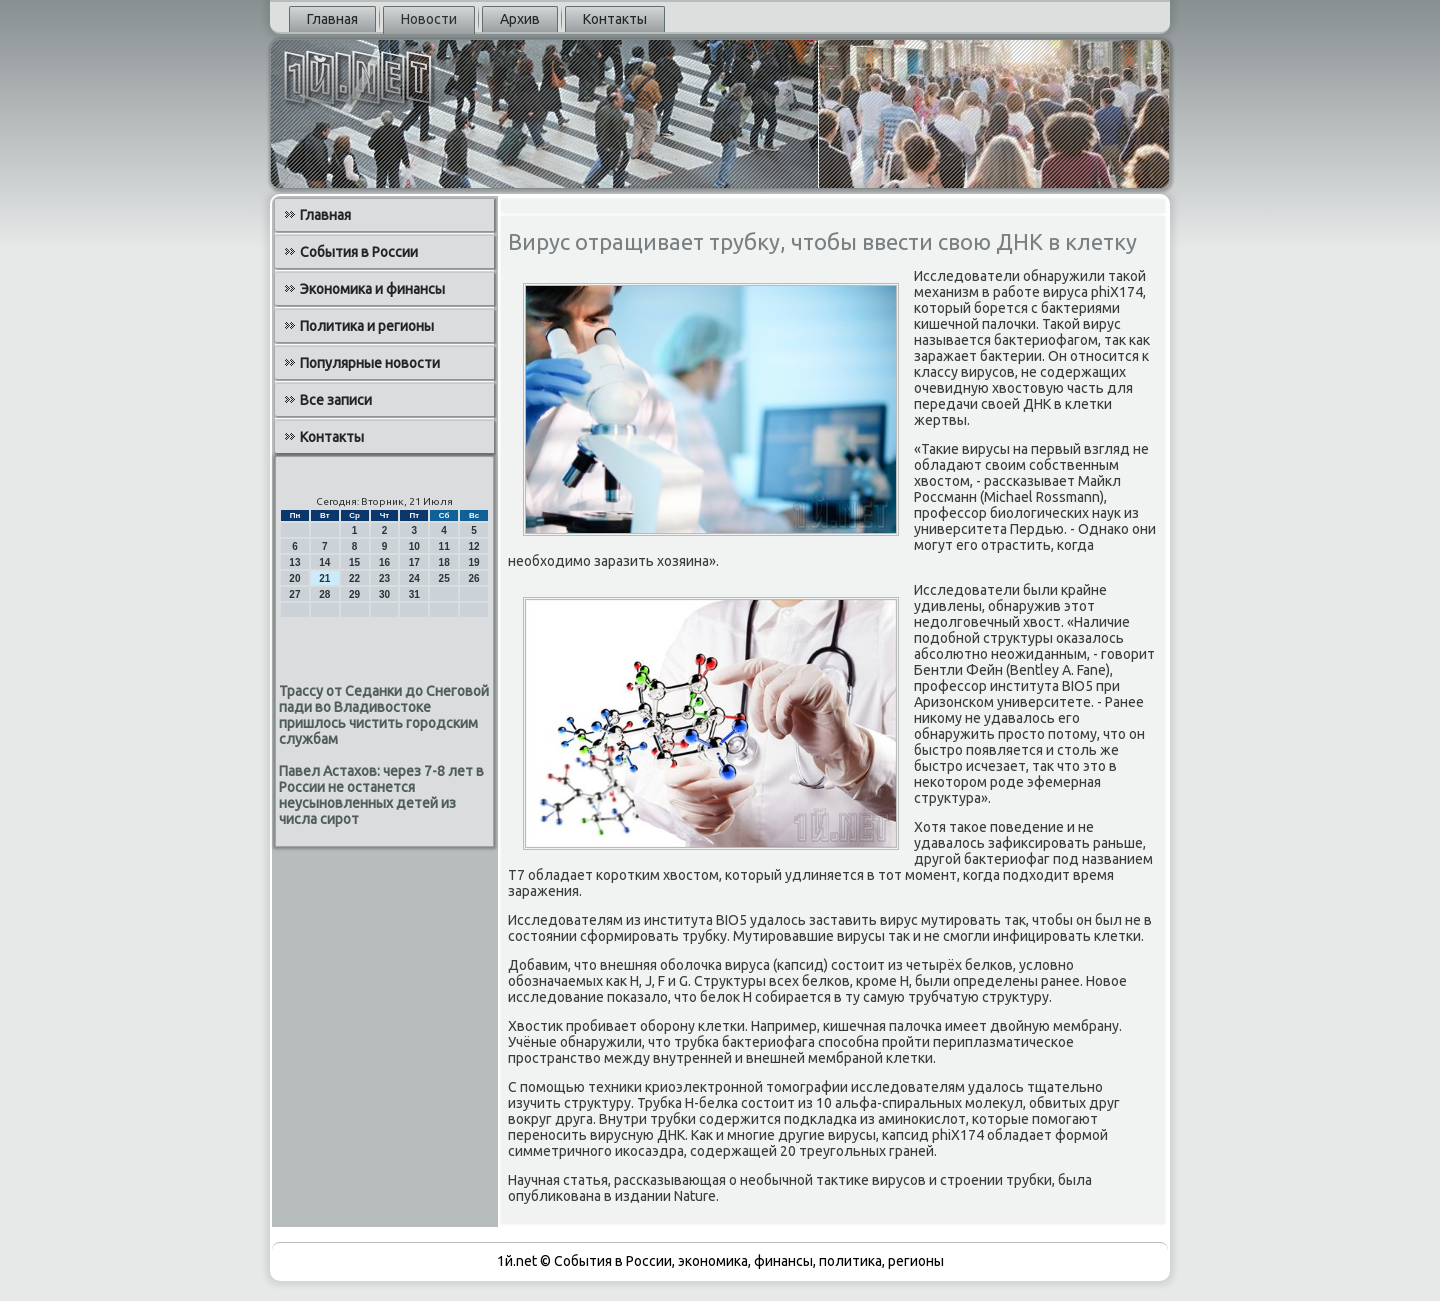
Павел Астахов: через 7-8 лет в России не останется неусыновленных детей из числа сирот (381, 795)
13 (294, 562)
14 (324, 562)
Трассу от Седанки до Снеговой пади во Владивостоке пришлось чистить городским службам (384, 715)
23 (384, 578)
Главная (332, 19)
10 (414, 546)
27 (294, 594)
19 (473, 562)
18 (444, 562)
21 (324, 578)
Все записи (336, 400)
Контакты (615, 19)
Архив (520, 19)
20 (294, 578)
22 (354, 578)
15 (354, 562)
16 (384, 562)
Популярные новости (370, 363)
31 (414, 594)
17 (414, 562)
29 (354, 594)
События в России (359, 252)
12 (473, 546)
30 (384, 594)
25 (444, 578)
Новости (429, 19)
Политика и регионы (367, 326)
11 (444, 546)
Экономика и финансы (372, 289)
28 (324, 594)
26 (473, 578)
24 (414, 578)
